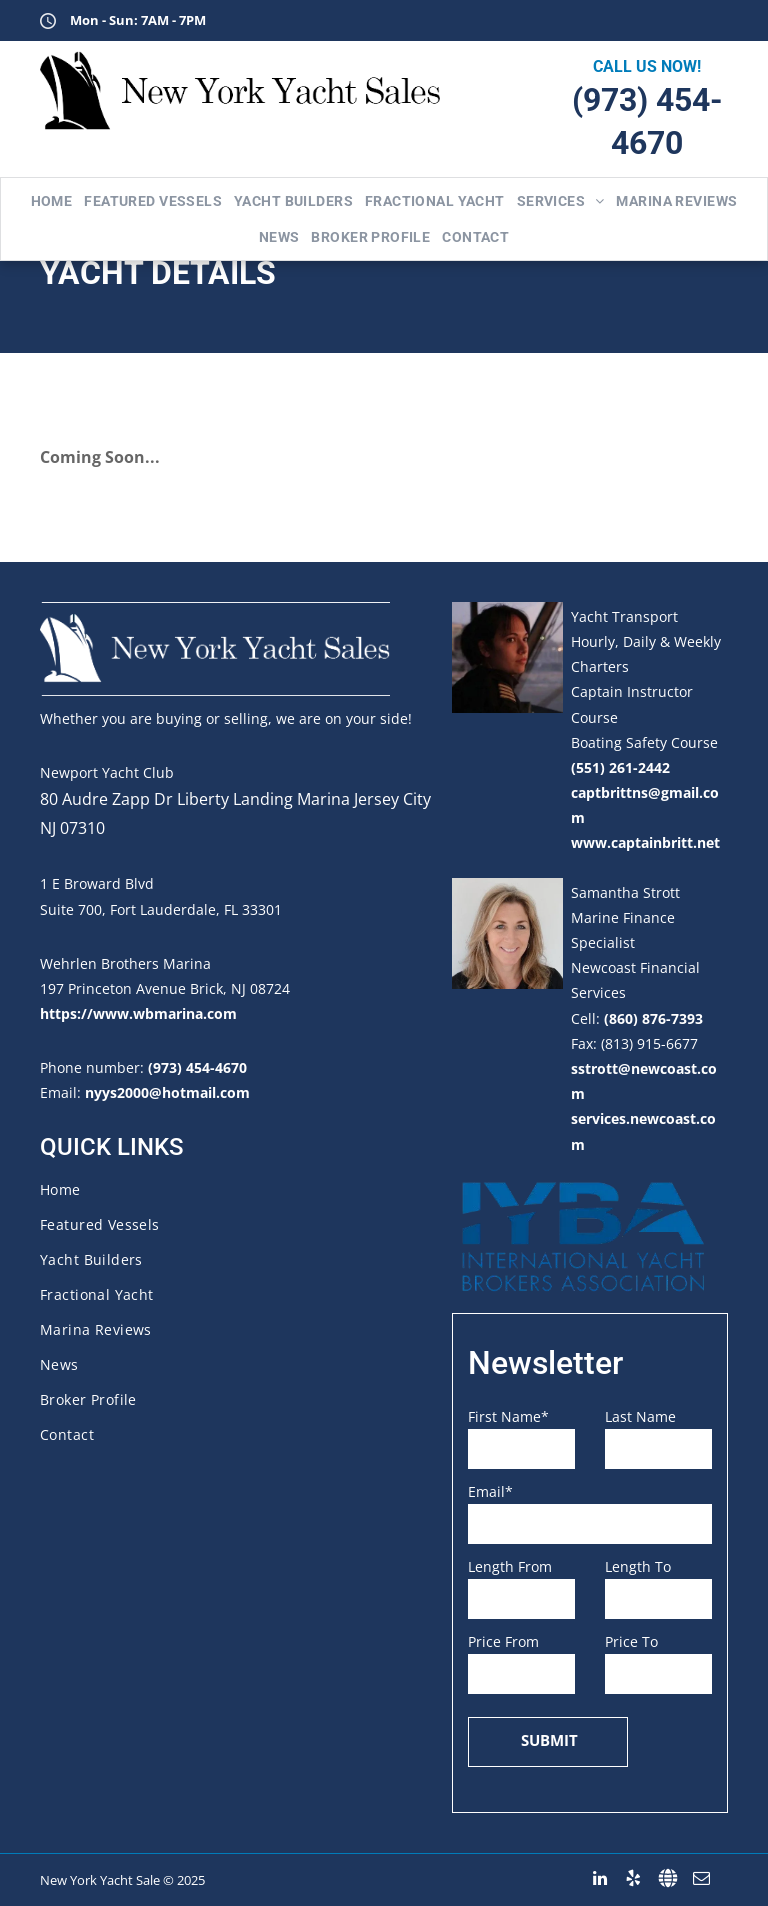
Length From (510, 1566)
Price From (503, 1641)
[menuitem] (52, 201)
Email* (490, 1491)
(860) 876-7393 (653, 1018)
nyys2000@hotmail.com (167, 1092)
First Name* (508, 1416)
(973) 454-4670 (197, 1067)
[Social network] (667, 1878)
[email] (701, 1878)
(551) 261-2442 (620, 767)
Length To (638, 1566)
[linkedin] (599, 1878)
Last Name (640, 1416)
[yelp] (633, 1878)
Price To (631, 1641)
